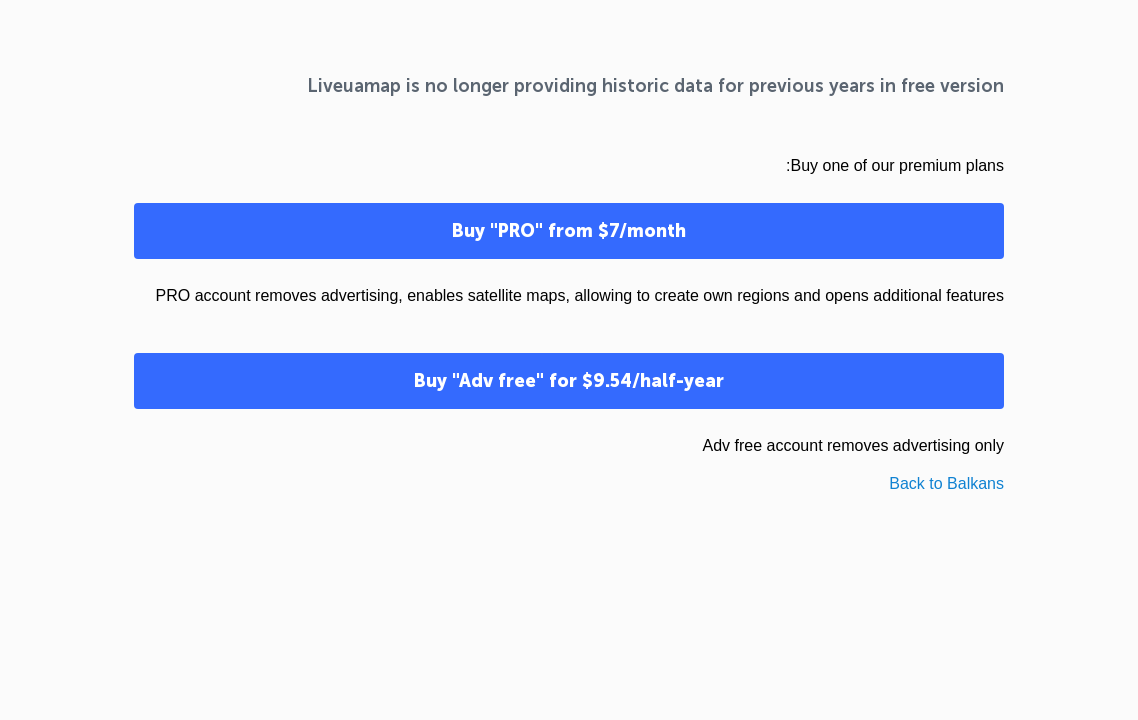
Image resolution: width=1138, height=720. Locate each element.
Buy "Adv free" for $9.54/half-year (569, 381)
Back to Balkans (946, 483)
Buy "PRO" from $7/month (569, 231)
